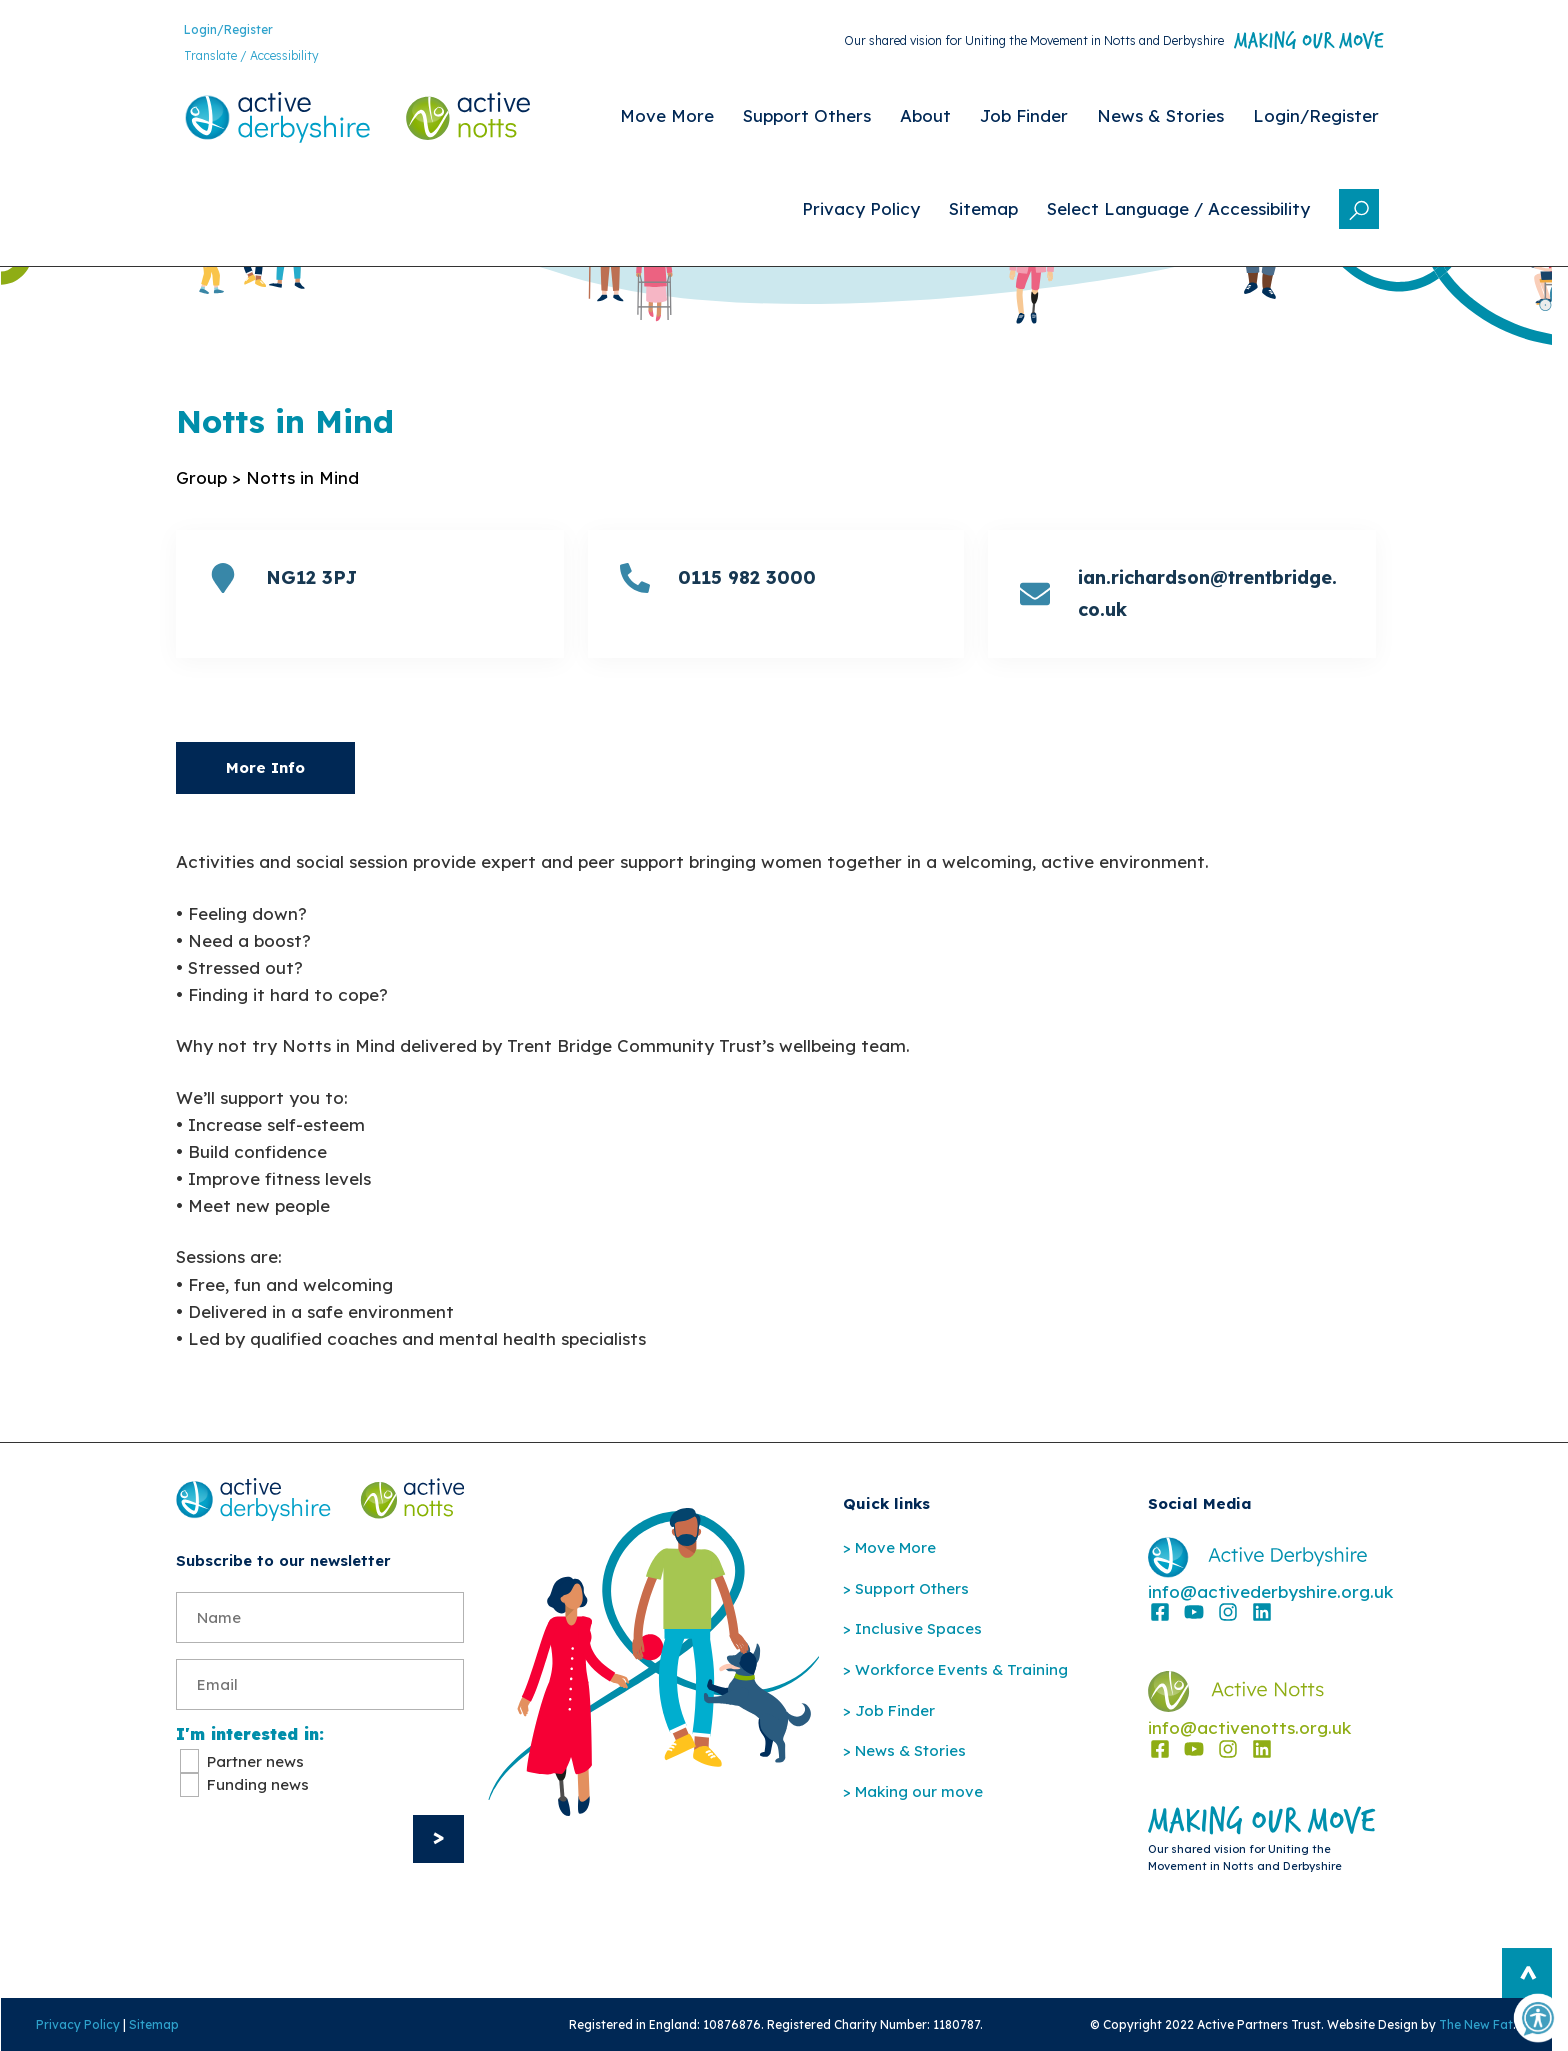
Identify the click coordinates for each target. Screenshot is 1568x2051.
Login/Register (228, 29)
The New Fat (1476, 2024)
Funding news (258, 1785)
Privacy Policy (78, 2024)
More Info (265, 767)
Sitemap (154, 2024)
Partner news (255, 1762)
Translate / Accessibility (251, 55)
